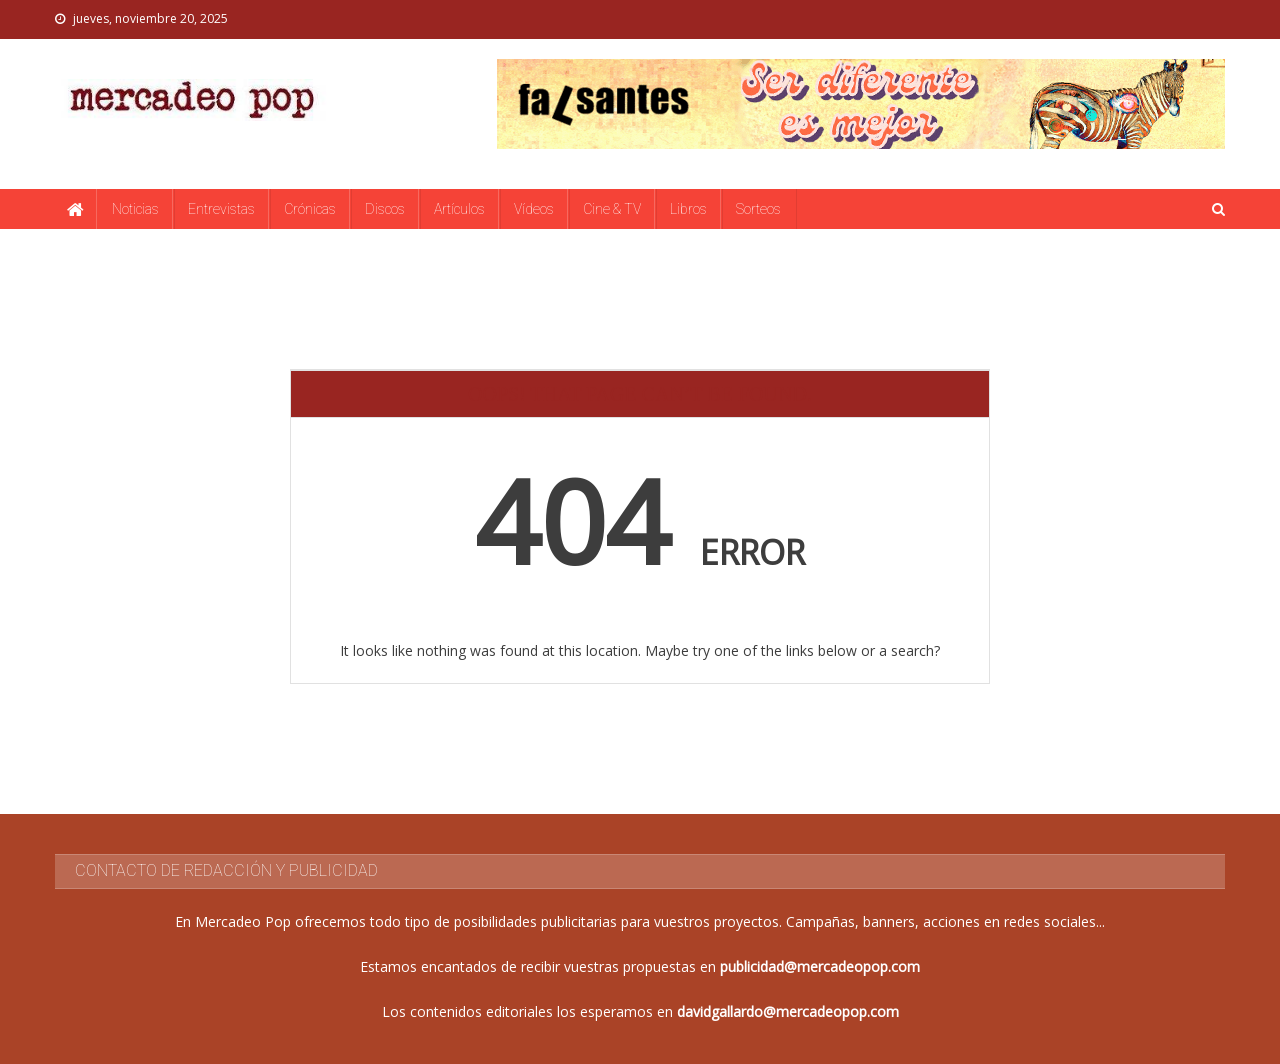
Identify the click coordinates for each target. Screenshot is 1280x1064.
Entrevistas (221, 209)
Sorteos (758, 209)
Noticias (135, 209)
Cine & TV (612, 209)
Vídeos (534, 209)
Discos (385, 209)
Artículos (459, 209)
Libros (688, 209)
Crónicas (310, 209)
